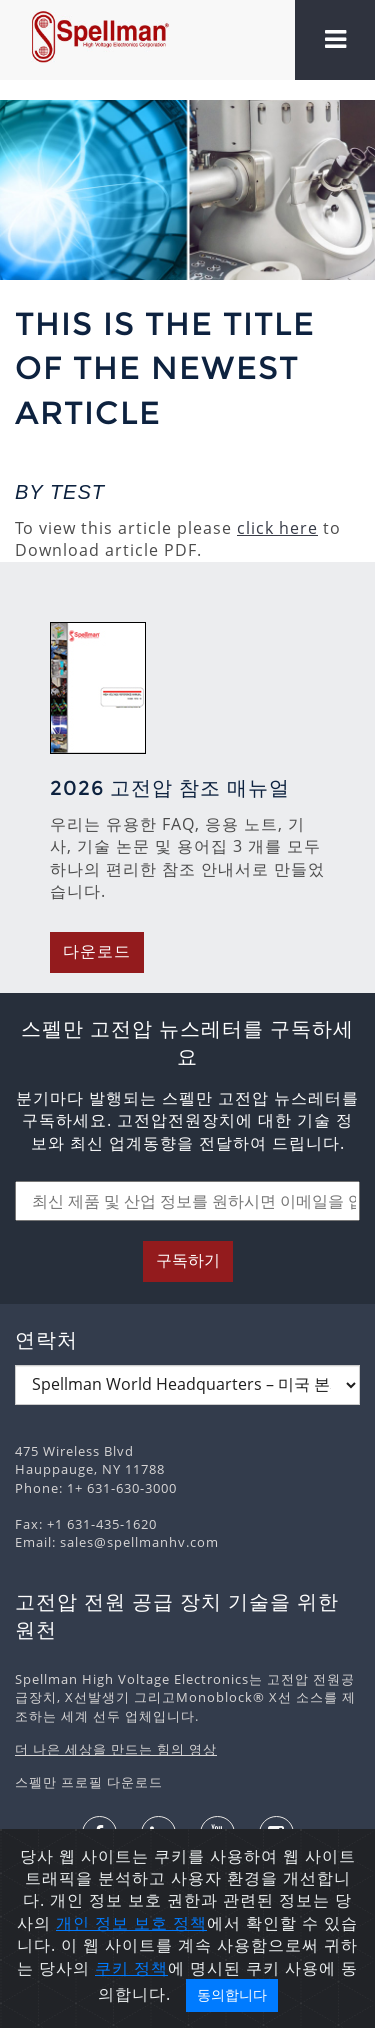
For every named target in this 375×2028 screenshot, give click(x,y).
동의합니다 (232, 1995)
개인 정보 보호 (114, 1923)
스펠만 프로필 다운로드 (89, 1782)
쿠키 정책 (131, 1968)
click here (277, 528)
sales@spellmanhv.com (139, 1542)
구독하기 (188, 1260)
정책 (190, 1923)
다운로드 (97, 951)
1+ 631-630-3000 (122, 1488)
